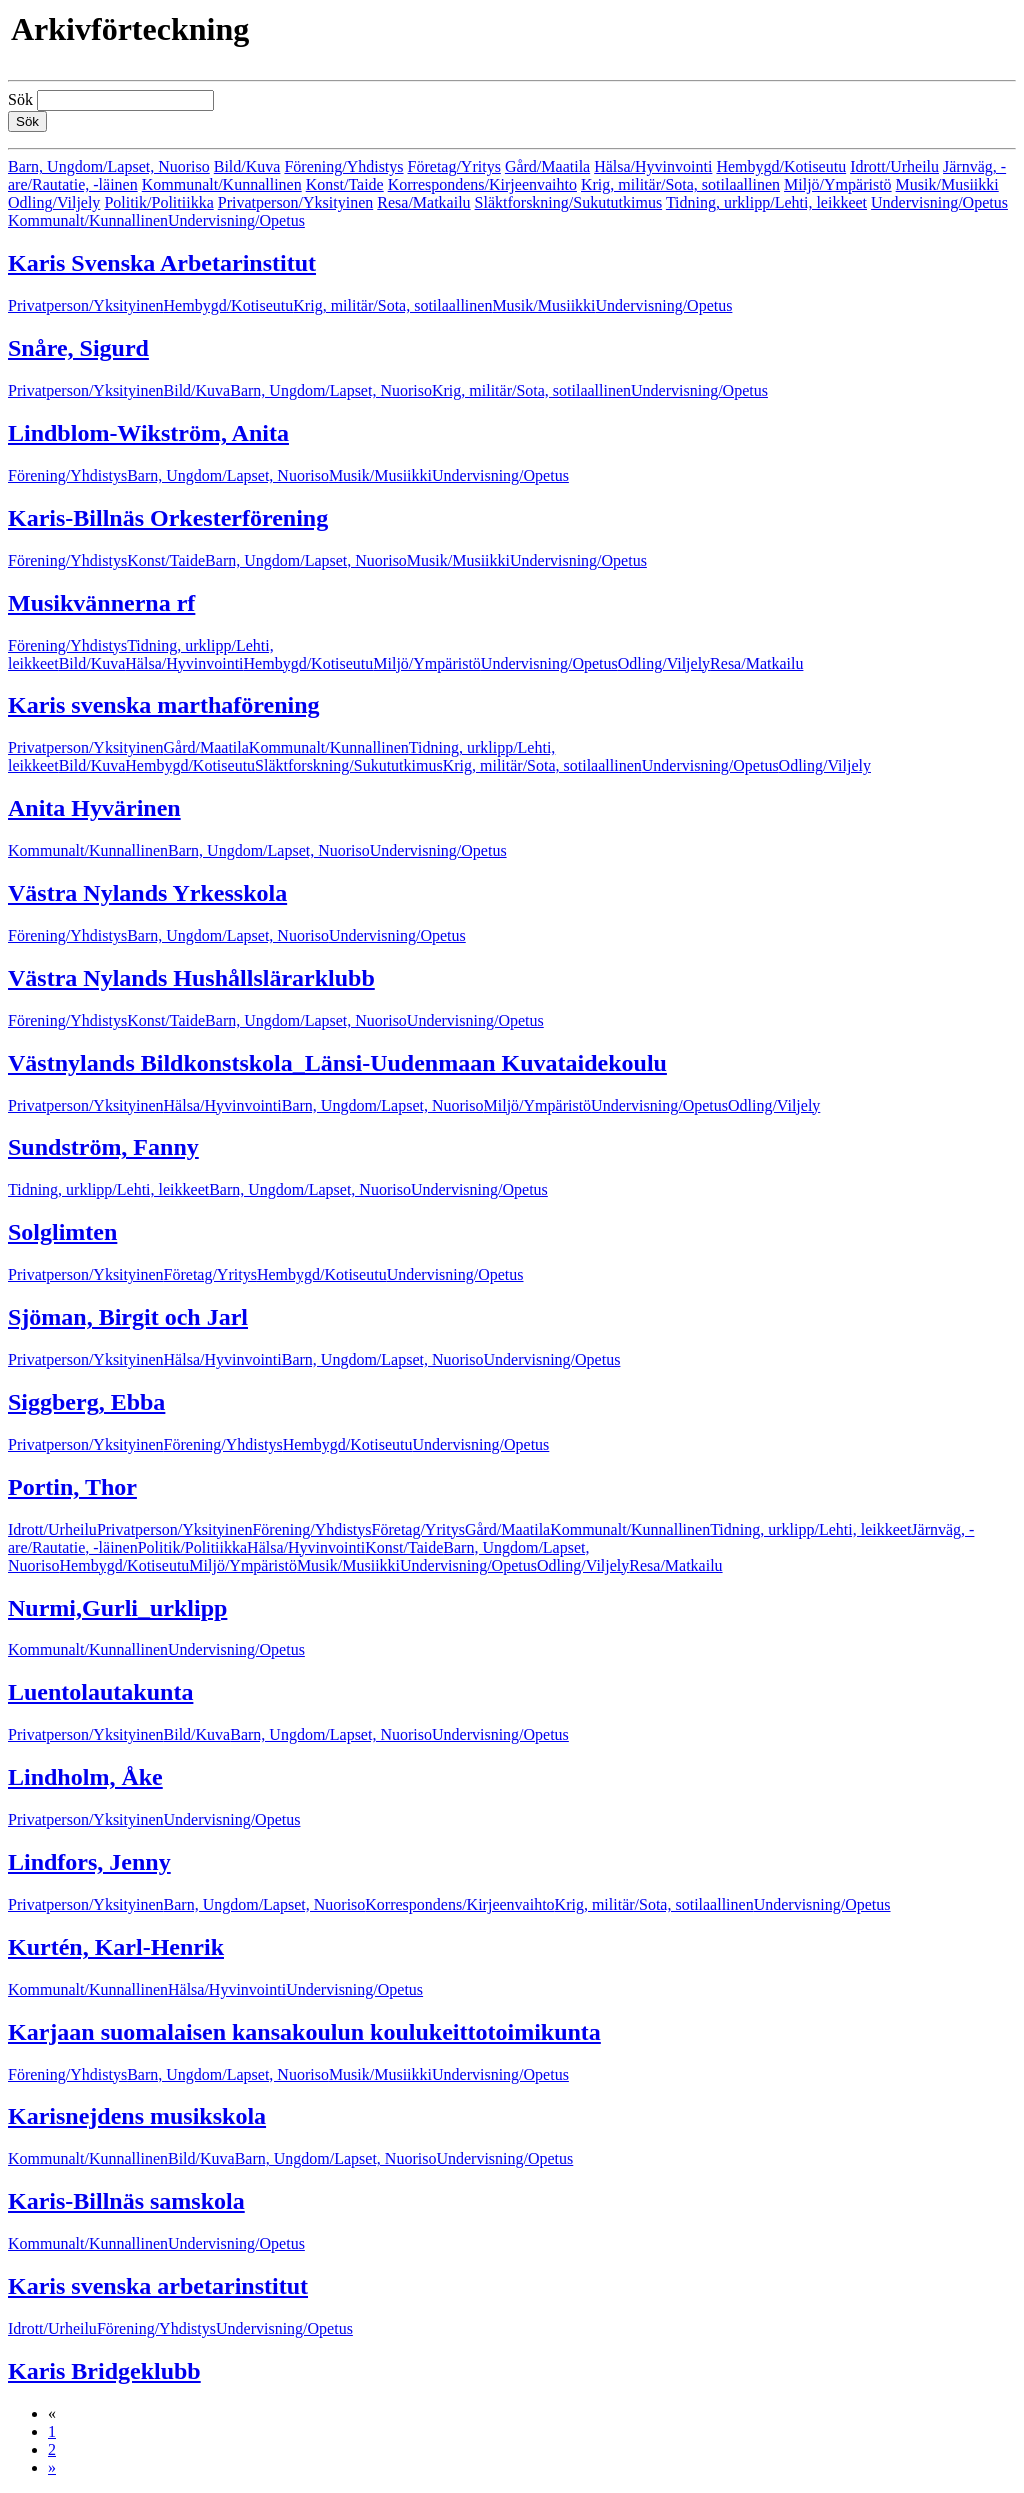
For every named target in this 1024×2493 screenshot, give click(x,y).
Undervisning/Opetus (939, 202)
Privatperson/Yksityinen (296, 202)
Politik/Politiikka (158, 202)
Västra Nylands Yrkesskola (147, 893)
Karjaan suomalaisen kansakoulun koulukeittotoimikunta (304, 2032)
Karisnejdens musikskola (137, 2116)
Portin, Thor (72, 1487)
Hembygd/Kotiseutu (781, 166)
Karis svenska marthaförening (164, 705)
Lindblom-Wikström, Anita (148, 433)
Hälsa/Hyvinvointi (653, 166)
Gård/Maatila (547, 166)
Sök (20, 99)
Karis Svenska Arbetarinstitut (162, 263)
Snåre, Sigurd (78, 348)
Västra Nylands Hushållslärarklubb (191, 978)
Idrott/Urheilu (894, 166)
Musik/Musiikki (947, 184)
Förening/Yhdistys (343, 166)
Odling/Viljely (54, 202)
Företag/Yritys (454, 166)
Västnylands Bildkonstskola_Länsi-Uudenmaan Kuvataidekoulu (337, 1063)
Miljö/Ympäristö (838, 184)
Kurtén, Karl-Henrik (116, 1947)
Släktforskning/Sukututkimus (569, 202)
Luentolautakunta (100, 1692)
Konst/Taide (345, 184)
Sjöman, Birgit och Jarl (128, 1317)
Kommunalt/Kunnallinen (222, 184)
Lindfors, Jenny (89, 1862)
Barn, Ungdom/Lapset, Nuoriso (109, 166)
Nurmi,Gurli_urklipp (117, 1608)
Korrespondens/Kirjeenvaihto (482, 184)
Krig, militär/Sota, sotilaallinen (680, 184)
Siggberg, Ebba (86, 1402)
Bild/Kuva (247, 166)
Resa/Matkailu (423, 202)
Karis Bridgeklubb (104, 2371)
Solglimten (62, 1232)
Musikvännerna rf (101, 603)
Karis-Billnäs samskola (126, 2201)
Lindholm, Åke (85, 1777)
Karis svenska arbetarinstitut (158, 2286)
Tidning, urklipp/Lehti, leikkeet (766, 202)
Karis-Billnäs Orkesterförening (168, 518)
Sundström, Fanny (103, 1147)
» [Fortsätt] (52, 2467)
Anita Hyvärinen (94, 808)
